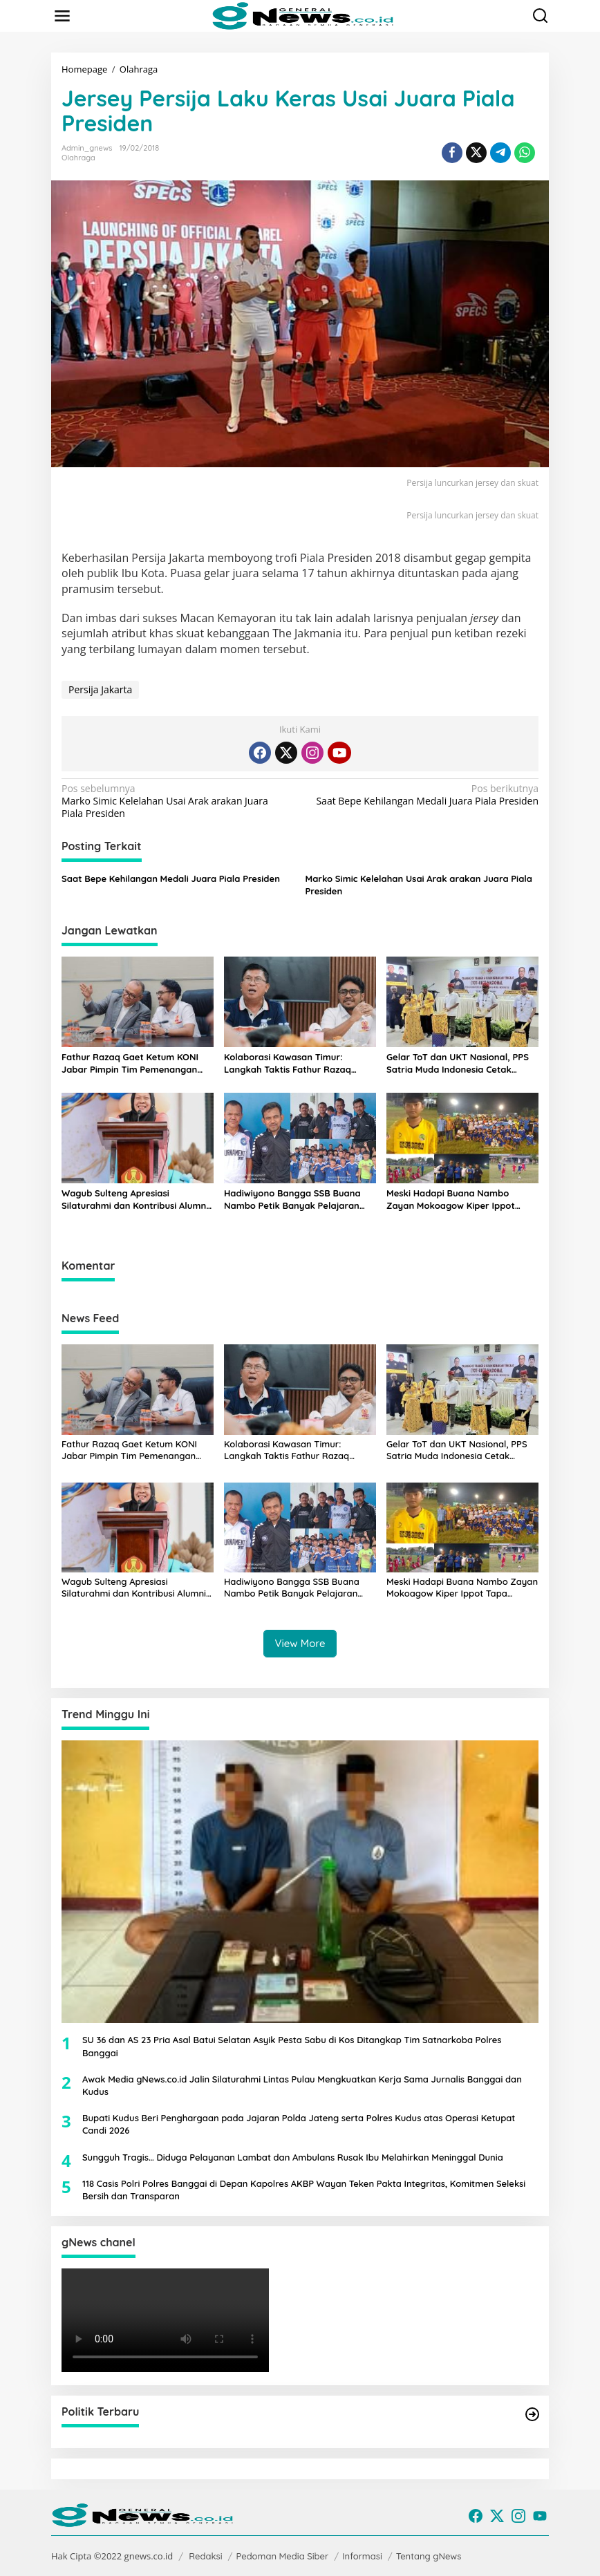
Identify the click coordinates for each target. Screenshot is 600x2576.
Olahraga (78, 157)
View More (299, 1643)
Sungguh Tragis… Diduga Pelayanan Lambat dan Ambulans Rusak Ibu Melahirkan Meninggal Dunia (292, 2157)
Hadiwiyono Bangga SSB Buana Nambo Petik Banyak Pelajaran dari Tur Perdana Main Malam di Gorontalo (293, 1199)
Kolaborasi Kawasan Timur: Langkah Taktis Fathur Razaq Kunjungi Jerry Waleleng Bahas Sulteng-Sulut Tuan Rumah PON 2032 (292, 1063)
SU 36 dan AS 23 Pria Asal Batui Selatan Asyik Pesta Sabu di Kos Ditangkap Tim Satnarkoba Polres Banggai (292, 2046)
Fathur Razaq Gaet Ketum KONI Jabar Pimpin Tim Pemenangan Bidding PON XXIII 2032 (130, 1063)
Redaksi (205, 2555)
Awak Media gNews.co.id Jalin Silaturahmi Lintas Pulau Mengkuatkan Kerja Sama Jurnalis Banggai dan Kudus (302, 2085)
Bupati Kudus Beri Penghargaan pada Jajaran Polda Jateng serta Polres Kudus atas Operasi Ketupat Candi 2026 (298, 2124)
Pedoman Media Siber (282, 2555)
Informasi (362, 2555)
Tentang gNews (429, 2555)
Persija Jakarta (100, 689)
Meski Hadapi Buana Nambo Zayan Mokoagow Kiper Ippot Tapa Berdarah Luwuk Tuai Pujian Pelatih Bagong (458, 1199)
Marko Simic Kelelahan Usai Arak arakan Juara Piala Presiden (176, 801)
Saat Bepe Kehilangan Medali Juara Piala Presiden (424, 794)
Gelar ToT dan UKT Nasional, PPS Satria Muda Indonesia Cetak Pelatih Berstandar (457, 1063)
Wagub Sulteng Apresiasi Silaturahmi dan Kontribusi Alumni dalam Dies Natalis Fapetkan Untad (135, 1199)
